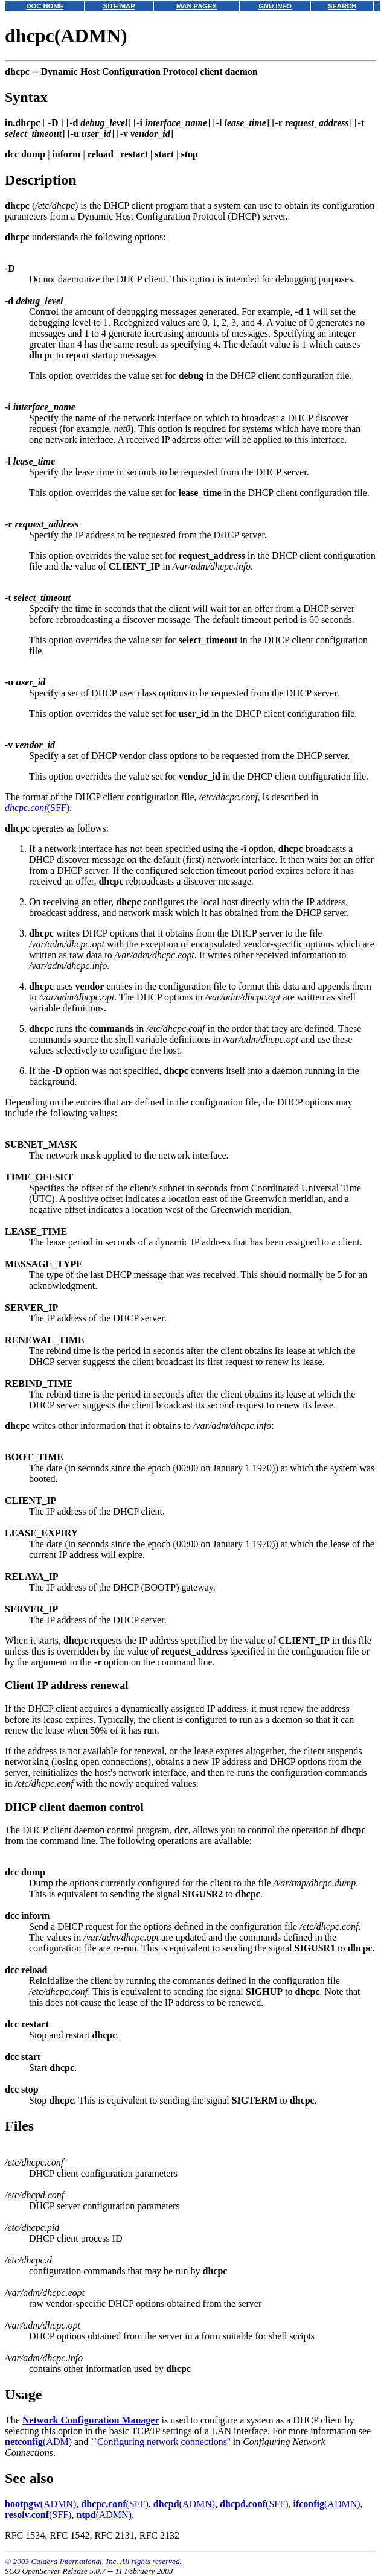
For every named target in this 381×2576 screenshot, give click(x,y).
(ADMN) (40, 2504)
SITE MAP (119, 6)
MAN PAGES (196, 6)
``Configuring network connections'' (161, 2442)
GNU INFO (275, 6)
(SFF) (37, 808)
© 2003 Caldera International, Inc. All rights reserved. (93, 2561)
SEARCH (342, 6)
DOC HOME (44, 6)
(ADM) (38, 2442)
